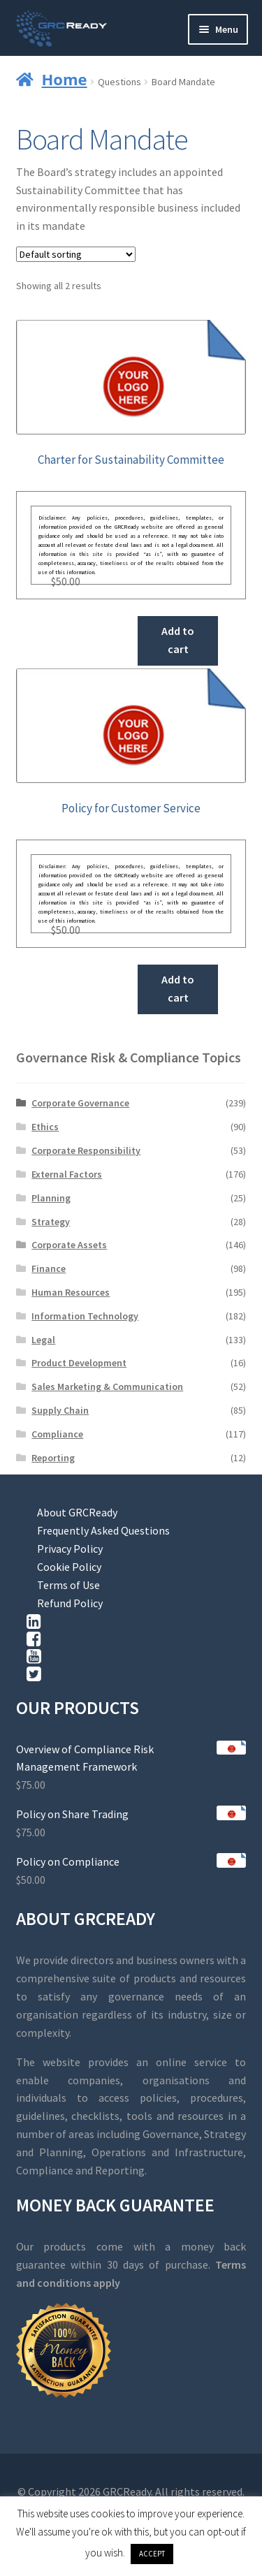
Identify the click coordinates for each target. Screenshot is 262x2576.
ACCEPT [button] (152, 2554)
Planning (51, 1198)
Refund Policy (70, 1603)
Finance (48, 1268)
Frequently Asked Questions (103, 1530)
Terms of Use (68, 1585)
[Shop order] (76, 254)
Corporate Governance (80, 1103)
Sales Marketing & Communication (107, 1386)
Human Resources (70, 1292)
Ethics (45, 1126)
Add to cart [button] (177, 640)
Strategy (50, 1221)
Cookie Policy (69, 1567)
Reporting (53, 1457)
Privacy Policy (70, 1549)
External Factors (66, 1174)
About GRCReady (77, 1512)
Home (64, 78)
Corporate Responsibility (85, 1150)
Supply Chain (60, 1410)
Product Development (78, 1362)
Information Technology (84, 1316)
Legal (43, 1339)
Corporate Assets (69, 1244)
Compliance (57, 1434)
